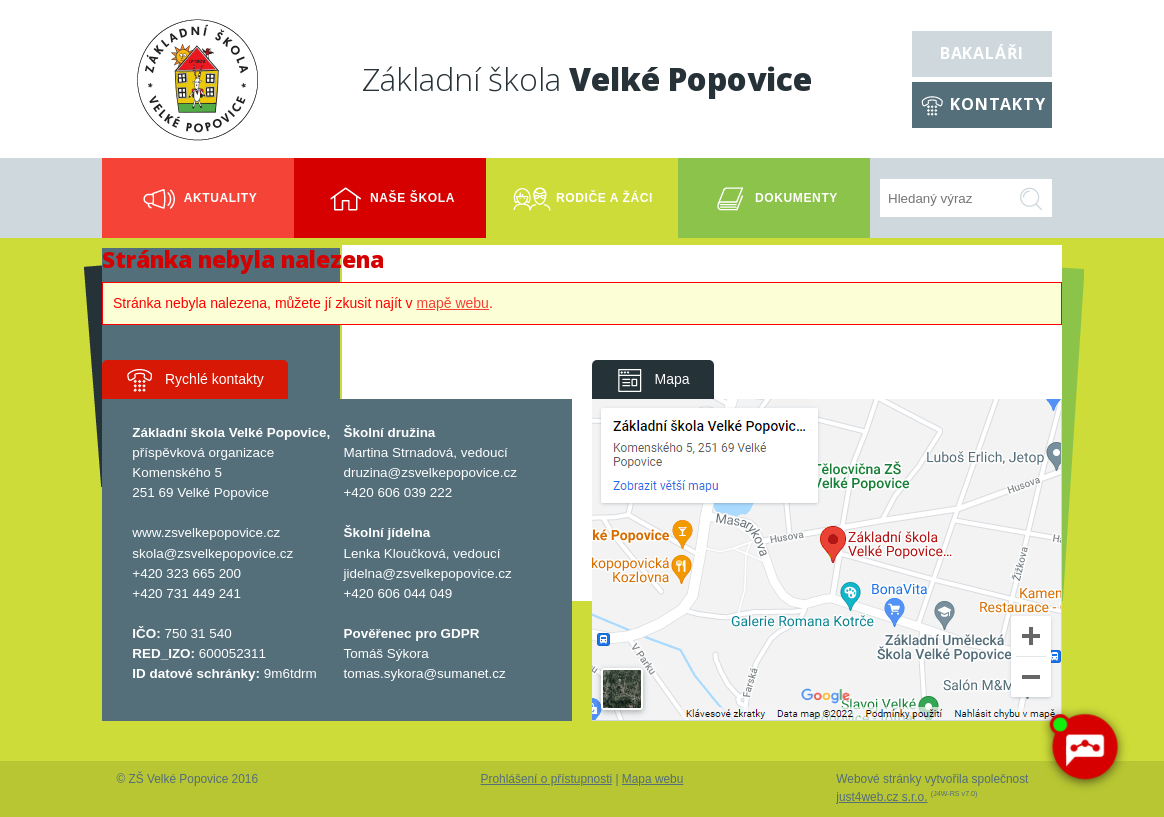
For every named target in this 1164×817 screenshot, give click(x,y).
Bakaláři (982, 53)
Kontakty (997, 104)
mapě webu (453, 303)
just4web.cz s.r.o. (881, 797)
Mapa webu (652, 779)
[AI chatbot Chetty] (1084, 747)
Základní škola (587, 78)
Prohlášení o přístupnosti (547, 779)
